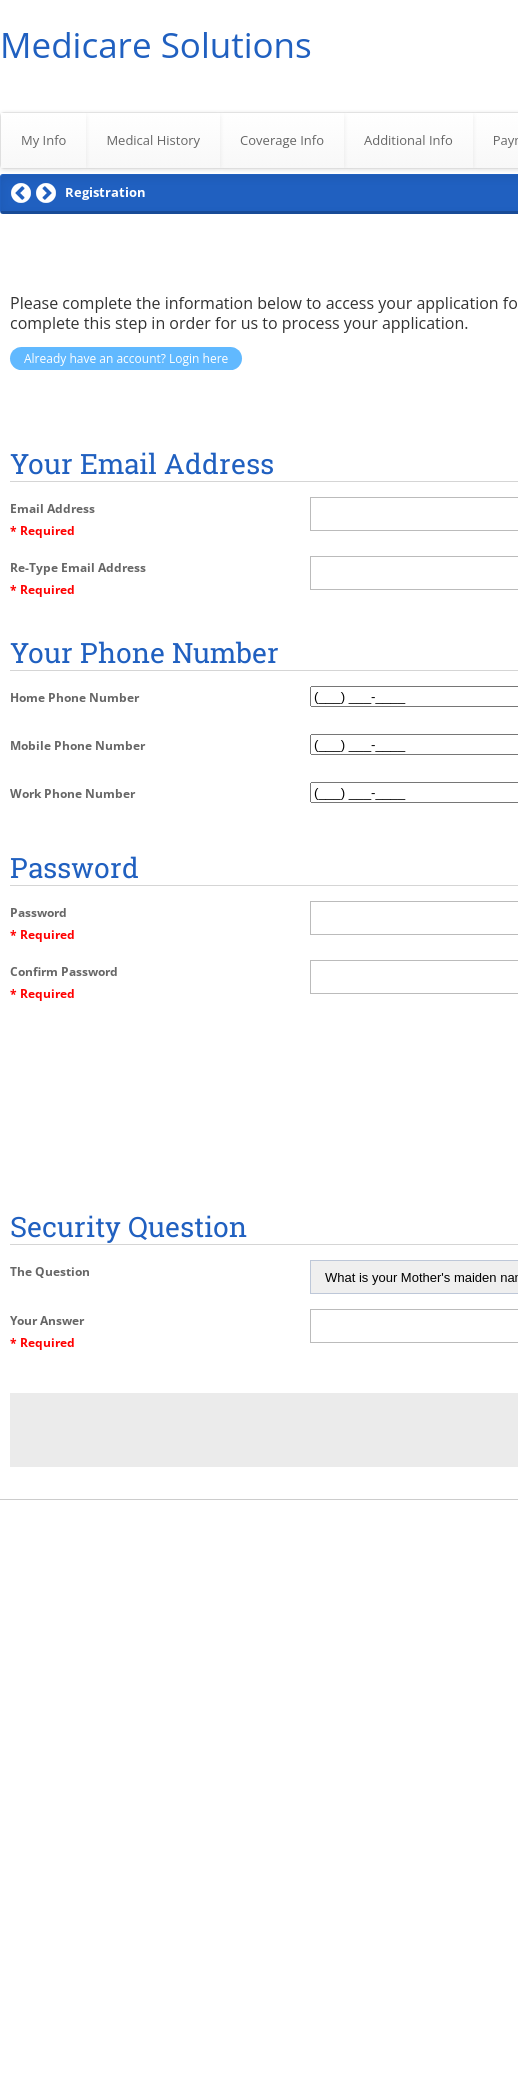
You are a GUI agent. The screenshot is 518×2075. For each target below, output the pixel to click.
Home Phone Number (74, 697)
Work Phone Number (72, 793)
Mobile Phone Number (77, 745)
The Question (50, 1271)
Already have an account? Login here (126, 358)
